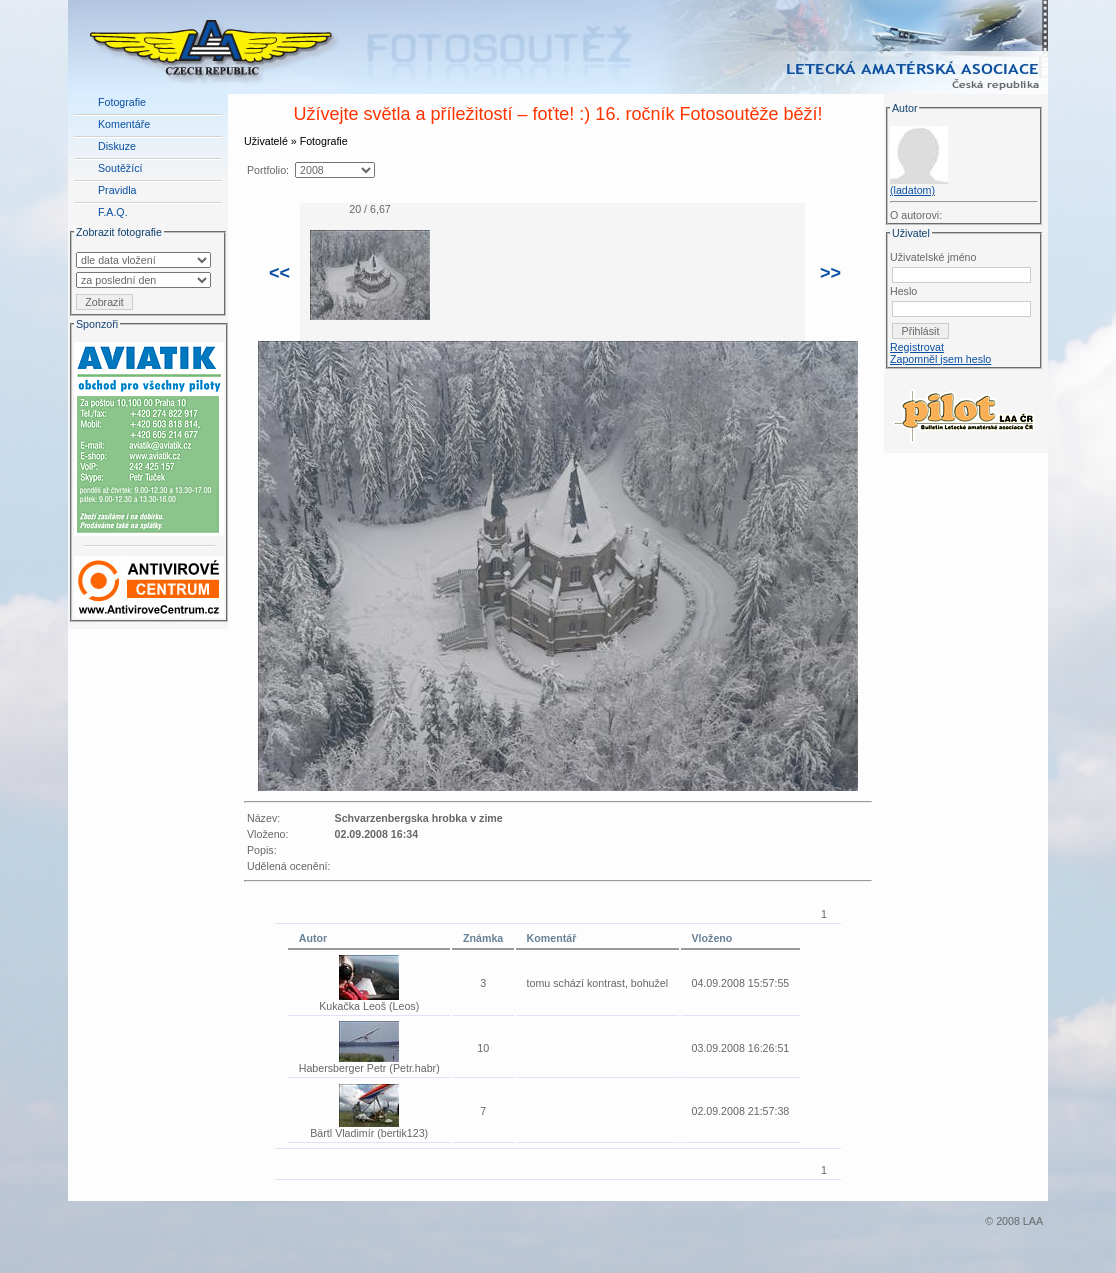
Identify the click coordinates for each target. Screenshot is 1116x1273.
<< (279, 273)
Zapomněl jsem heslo (940, 359)
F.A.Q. (113, 212)
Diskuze (117, 146)
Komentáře (124, 124)
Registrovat (917, 347)
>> (830, 273)
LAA (1033, 1221)
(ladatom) (912, 190)
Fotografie (122, 102)
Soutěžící (120, 168)
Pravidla (117, 190)
